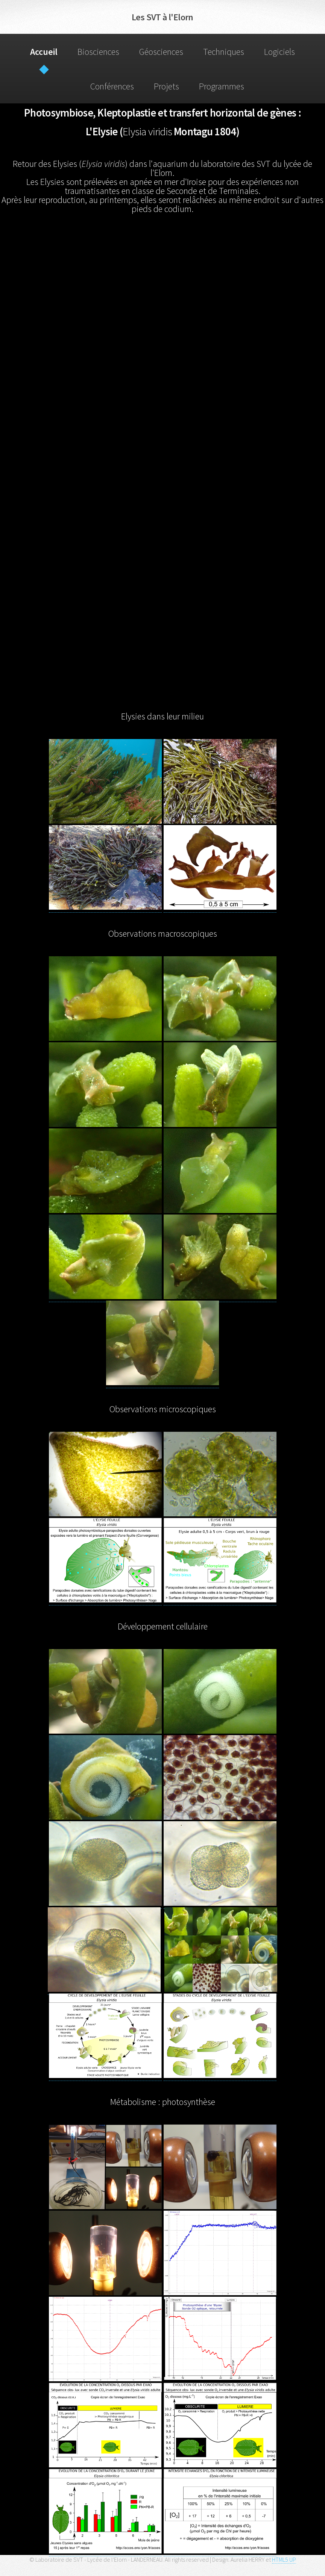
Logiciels (279, 52)
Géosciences (161, 52)
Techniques (223, 52)
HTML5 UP (284, 2559)
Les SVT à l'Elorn (162, 17)
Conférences (112, 86)
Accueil (44, 52)
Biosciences (98, 52)
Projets (166, 86)
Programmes (221, 86)
